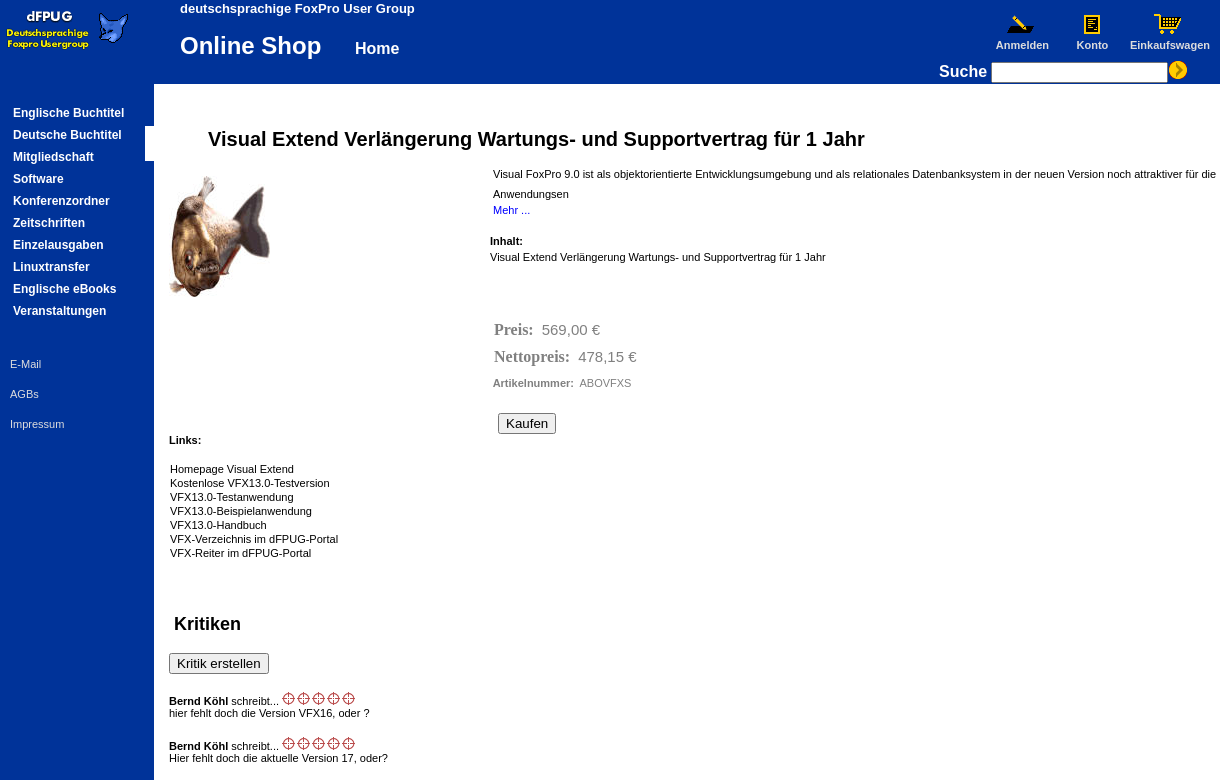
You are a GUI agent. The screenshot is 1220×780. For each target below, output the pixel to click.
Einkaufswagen (1170, 40)
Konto (1092, 40)
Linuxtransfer (51, 267)
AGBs (24, 394)
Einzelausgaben (58, 245)
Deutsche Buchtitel (67, 135)
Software (38, 179)
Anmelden (1022, 40)
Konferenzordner (61, 201)
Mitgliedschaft (53, 157)
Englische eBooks (64, 289)
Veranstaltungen (59, 311)
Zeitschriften (49, 223)
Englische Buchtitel (68, 113)
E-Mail (25, 364)
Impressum (37, 424)
